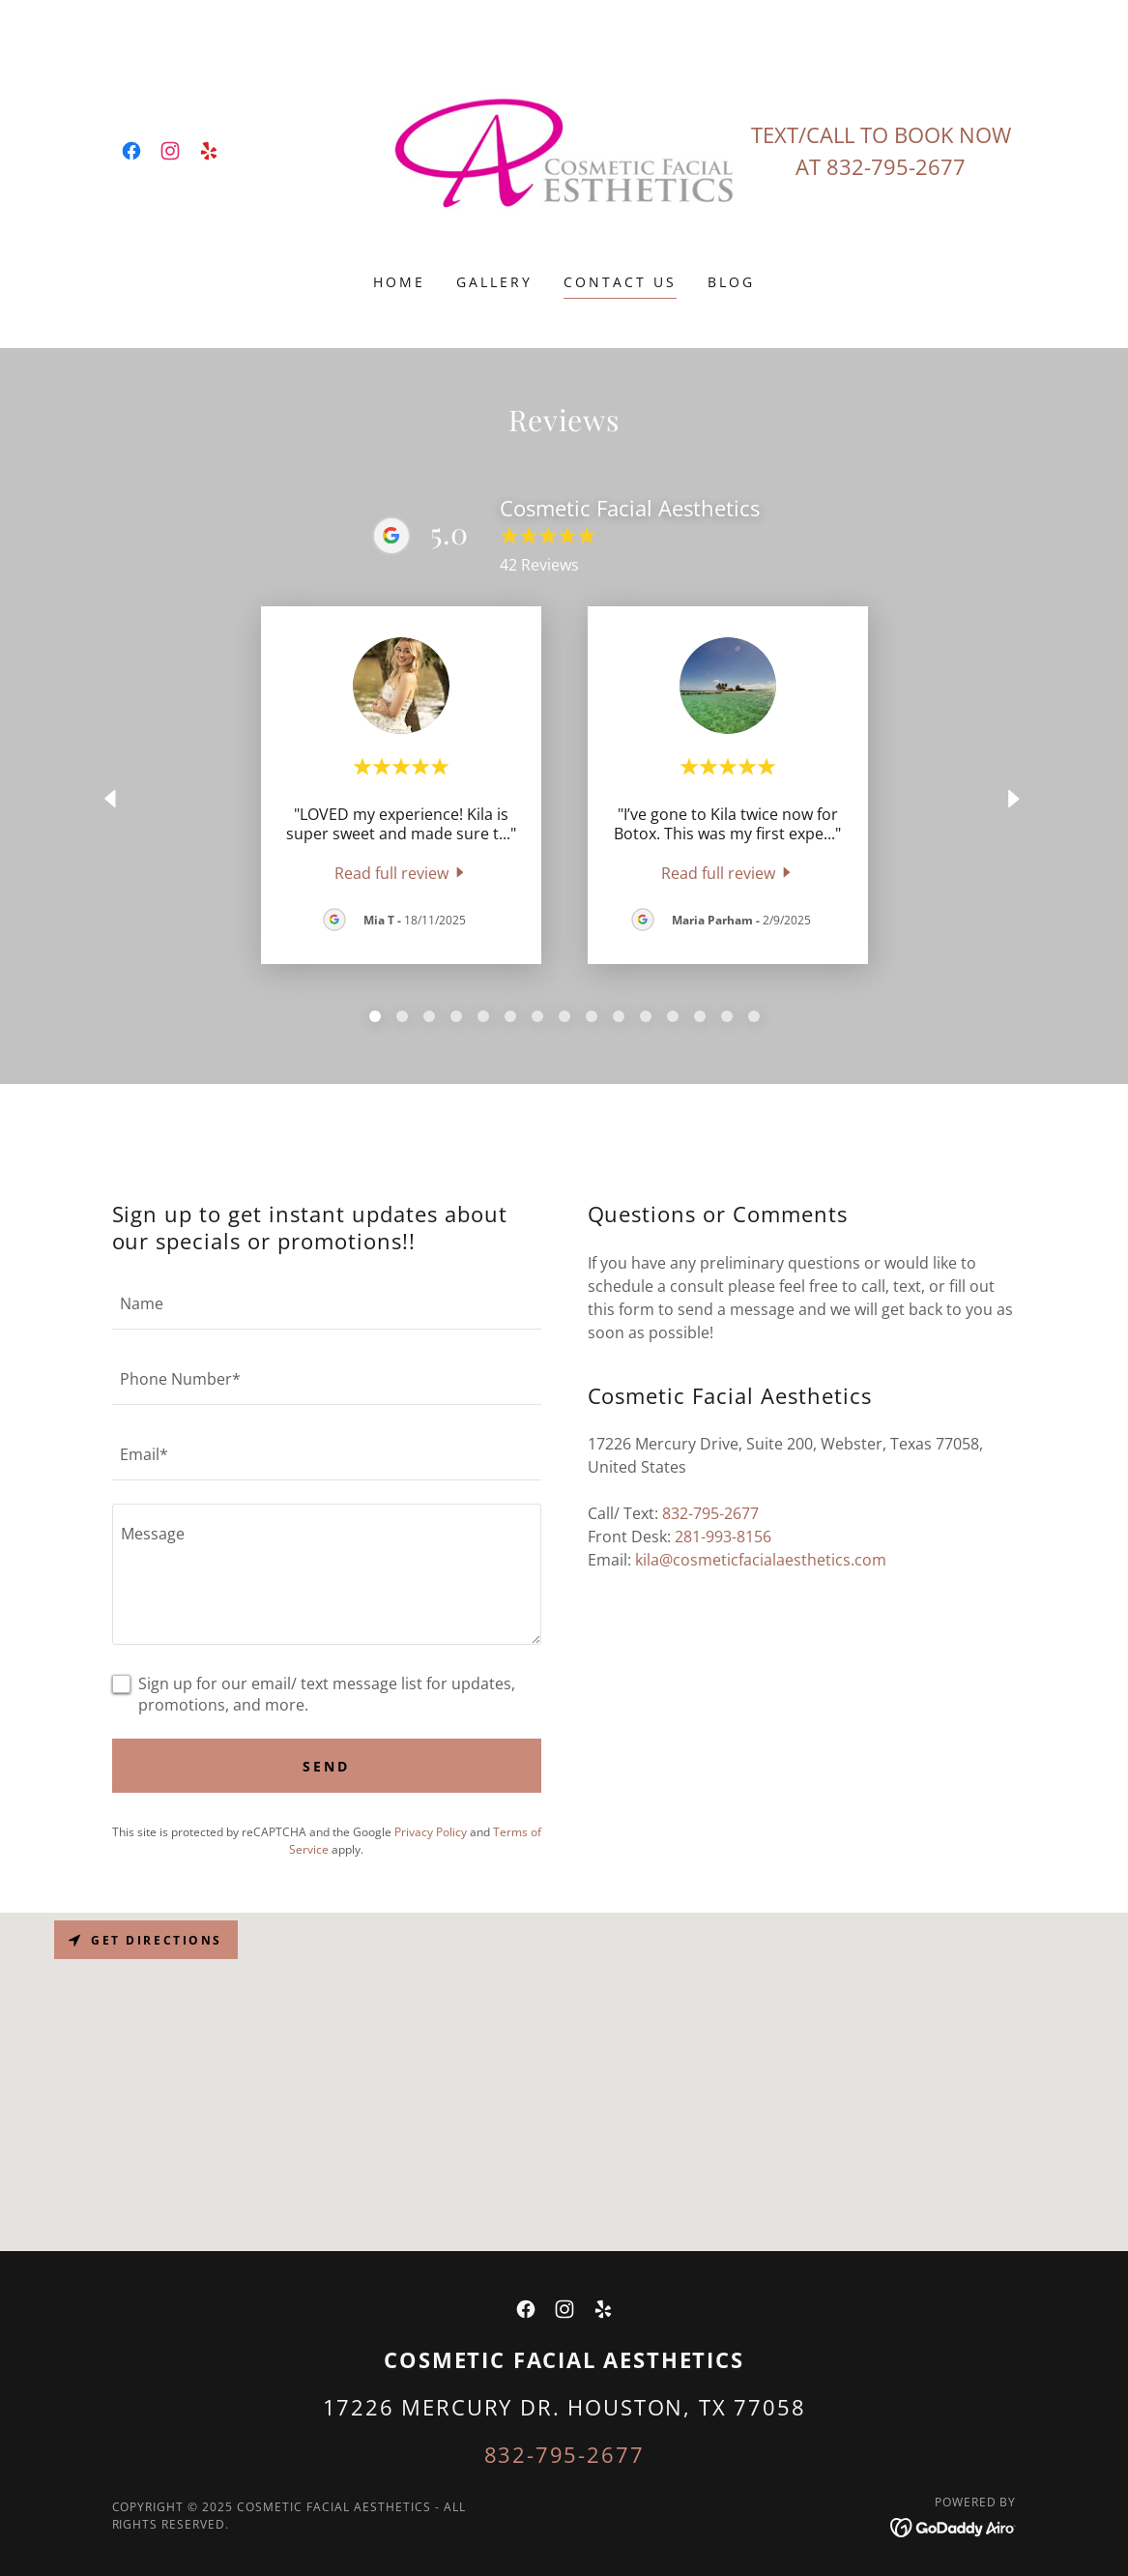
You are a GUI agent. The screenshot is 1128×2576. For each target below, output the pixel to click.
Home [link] (399, 282)
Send (326, 1766)
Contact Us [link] (620, 282)
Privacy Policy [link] (430, 1832)
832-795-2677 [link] (896, 166)
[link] (131, 151)
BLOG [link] (731, 282)
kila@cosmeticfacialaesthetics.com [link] (760, 1559)
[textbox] (326, 1303)
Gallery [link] (494, 282)
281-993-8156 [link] (723, 1536)
